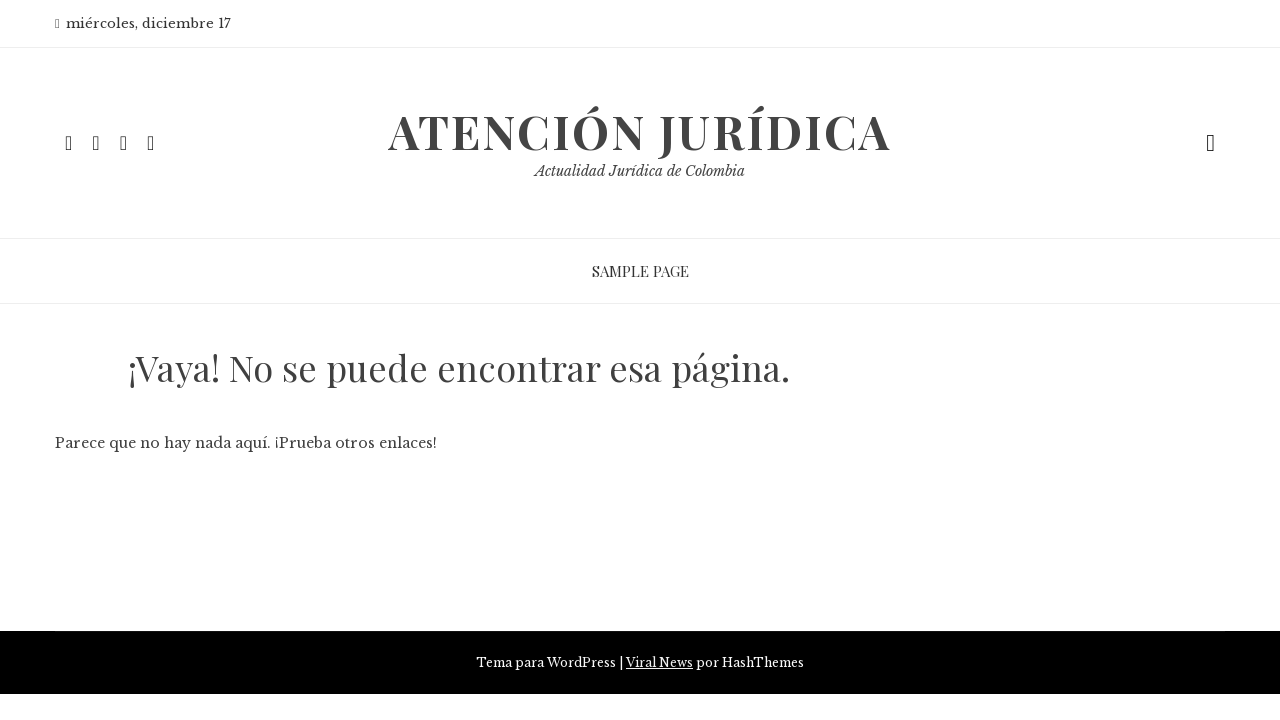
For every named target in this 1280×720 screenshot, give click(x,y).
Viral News (659, 662)
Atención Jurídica (640, 131)
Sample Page (640, 271)
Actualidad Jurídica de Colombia (640, 171)
